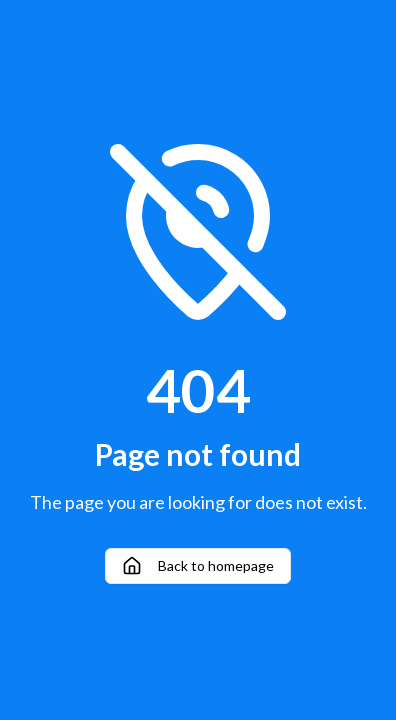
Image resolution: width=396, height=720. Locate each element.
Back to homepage (198, 566)
